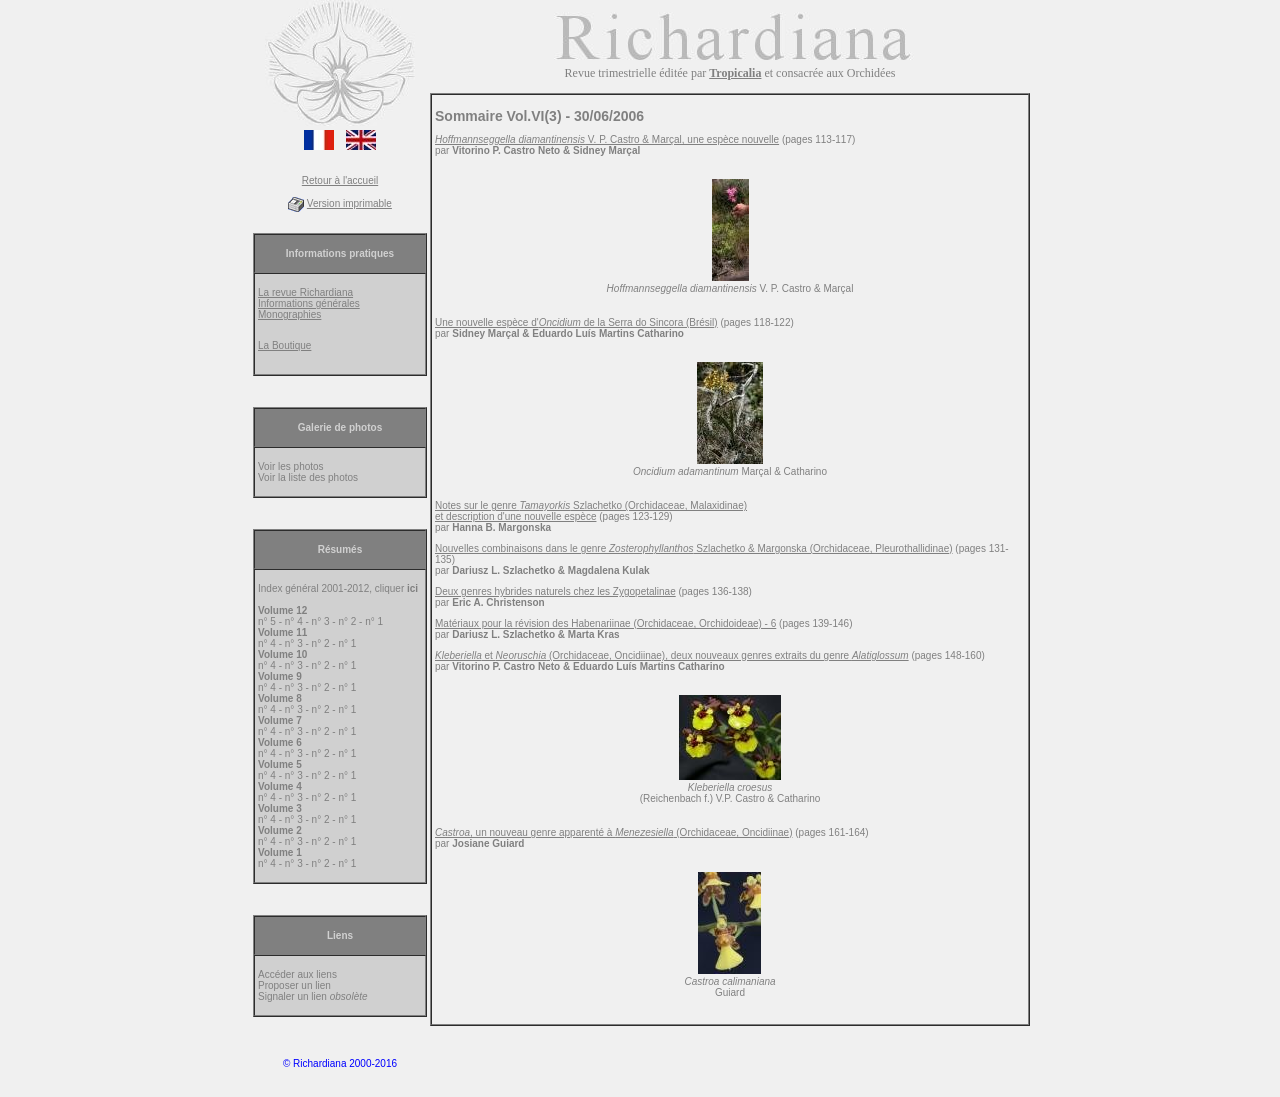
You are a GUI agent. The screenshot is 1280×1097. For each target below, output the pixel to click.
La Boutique (284, 345)
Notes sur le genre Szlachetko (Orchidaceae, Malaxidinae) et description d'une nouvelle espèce (591, 511)
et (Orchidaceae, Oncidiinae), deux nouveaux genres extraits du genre (672, 655)
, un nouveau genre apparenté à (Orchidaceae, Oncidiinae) (613, 832)
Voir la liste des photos (308, 477)
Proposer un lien (294, 985)
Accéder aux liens (297, 974)
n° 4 (294, 621)
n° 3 (321, 621)
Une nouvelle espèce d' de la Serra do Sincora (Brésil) (576, 322)
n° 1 (374, 621)
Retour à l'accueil (340, 180)
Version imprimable (349, 203)
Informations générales (309, 303)
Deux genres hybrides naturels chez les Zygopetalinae (555, 591)
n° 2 (347, 621)
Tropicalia (735, 73)
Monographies (289, 314)
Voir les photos (291, 466)
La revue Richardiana (305, 292)
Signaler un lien (313, 996)
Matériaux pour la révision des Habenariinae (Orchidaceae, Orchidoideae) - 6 (605, 623)
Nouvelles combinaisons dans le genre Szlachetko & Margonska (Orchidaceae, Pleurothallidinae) (694, 548)
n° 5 (267, 621)
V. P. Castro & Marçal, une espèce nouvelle (607, 139)
